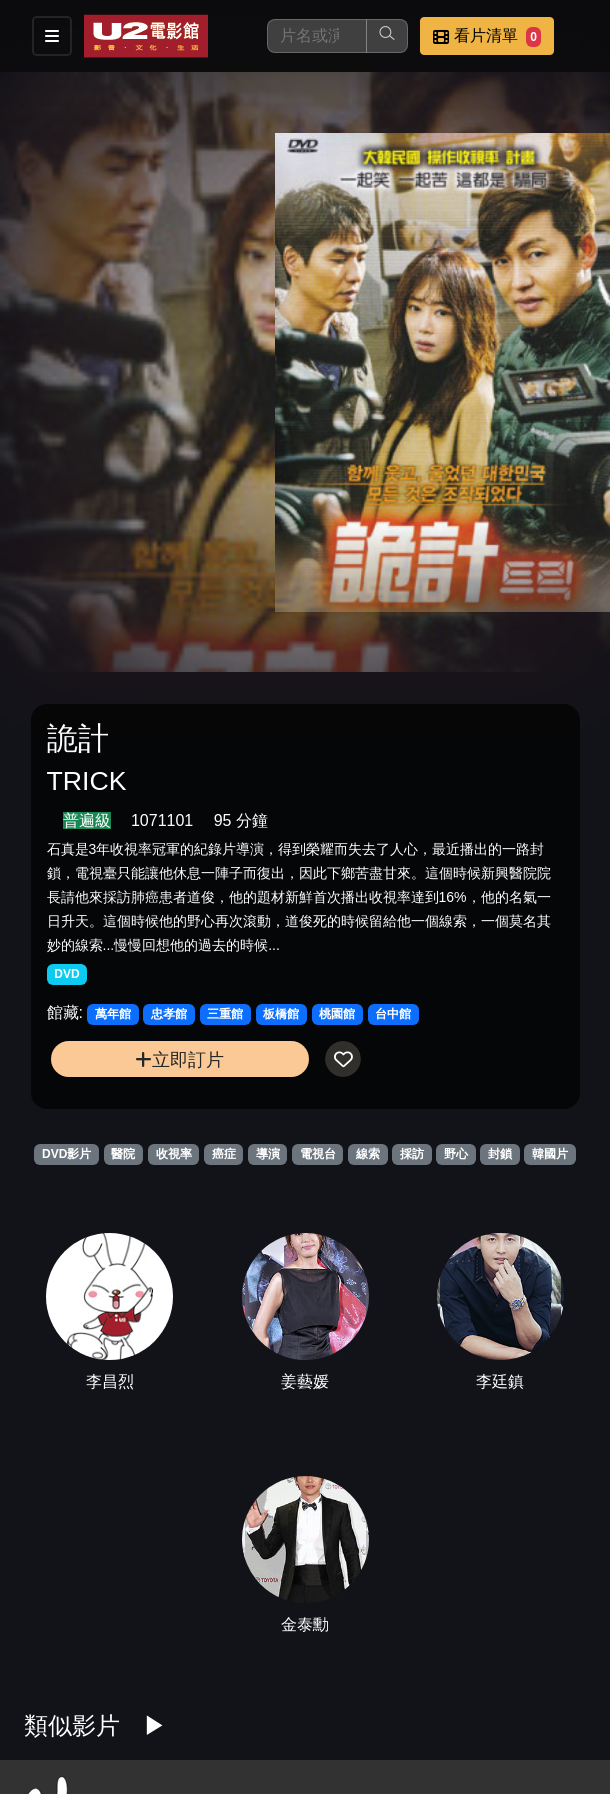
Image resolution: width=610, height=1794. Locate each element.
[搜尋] (317, 36)
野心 (456, 1154)
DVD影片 (66, 1154)
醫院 (123, 1154)
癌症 (224, 1154)
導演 (268, 1154)
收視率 (174, 1154)
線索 (368, 1154)
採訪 (412, 1154)
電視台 (318, 1154)
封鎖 (500, 1154)
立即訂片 (179, 1059)
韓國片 (550, 1154)
